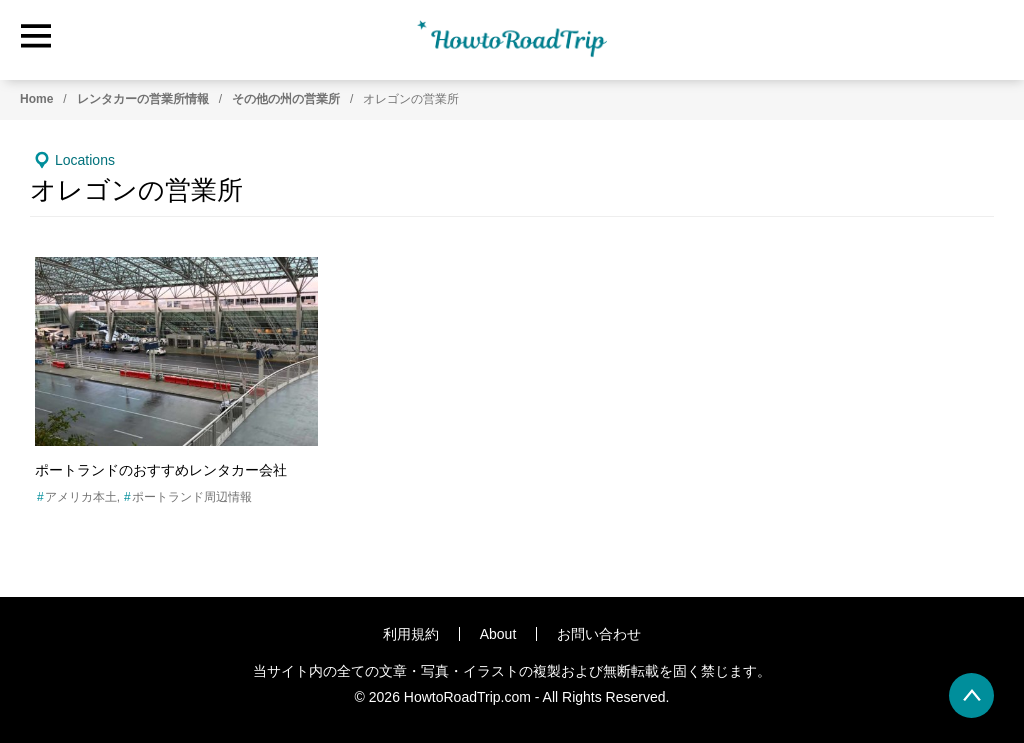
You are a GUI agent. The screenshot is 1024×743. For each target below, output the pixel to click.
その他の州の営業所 (286, 99)
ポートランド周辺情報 (192, 497)
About (498, 634)
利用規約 (411, 634)
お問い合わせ (599, 634)
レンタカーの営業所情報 (143, 99)
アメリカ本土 (81, 497)
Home (36, 99)
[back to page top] (971, 695)
